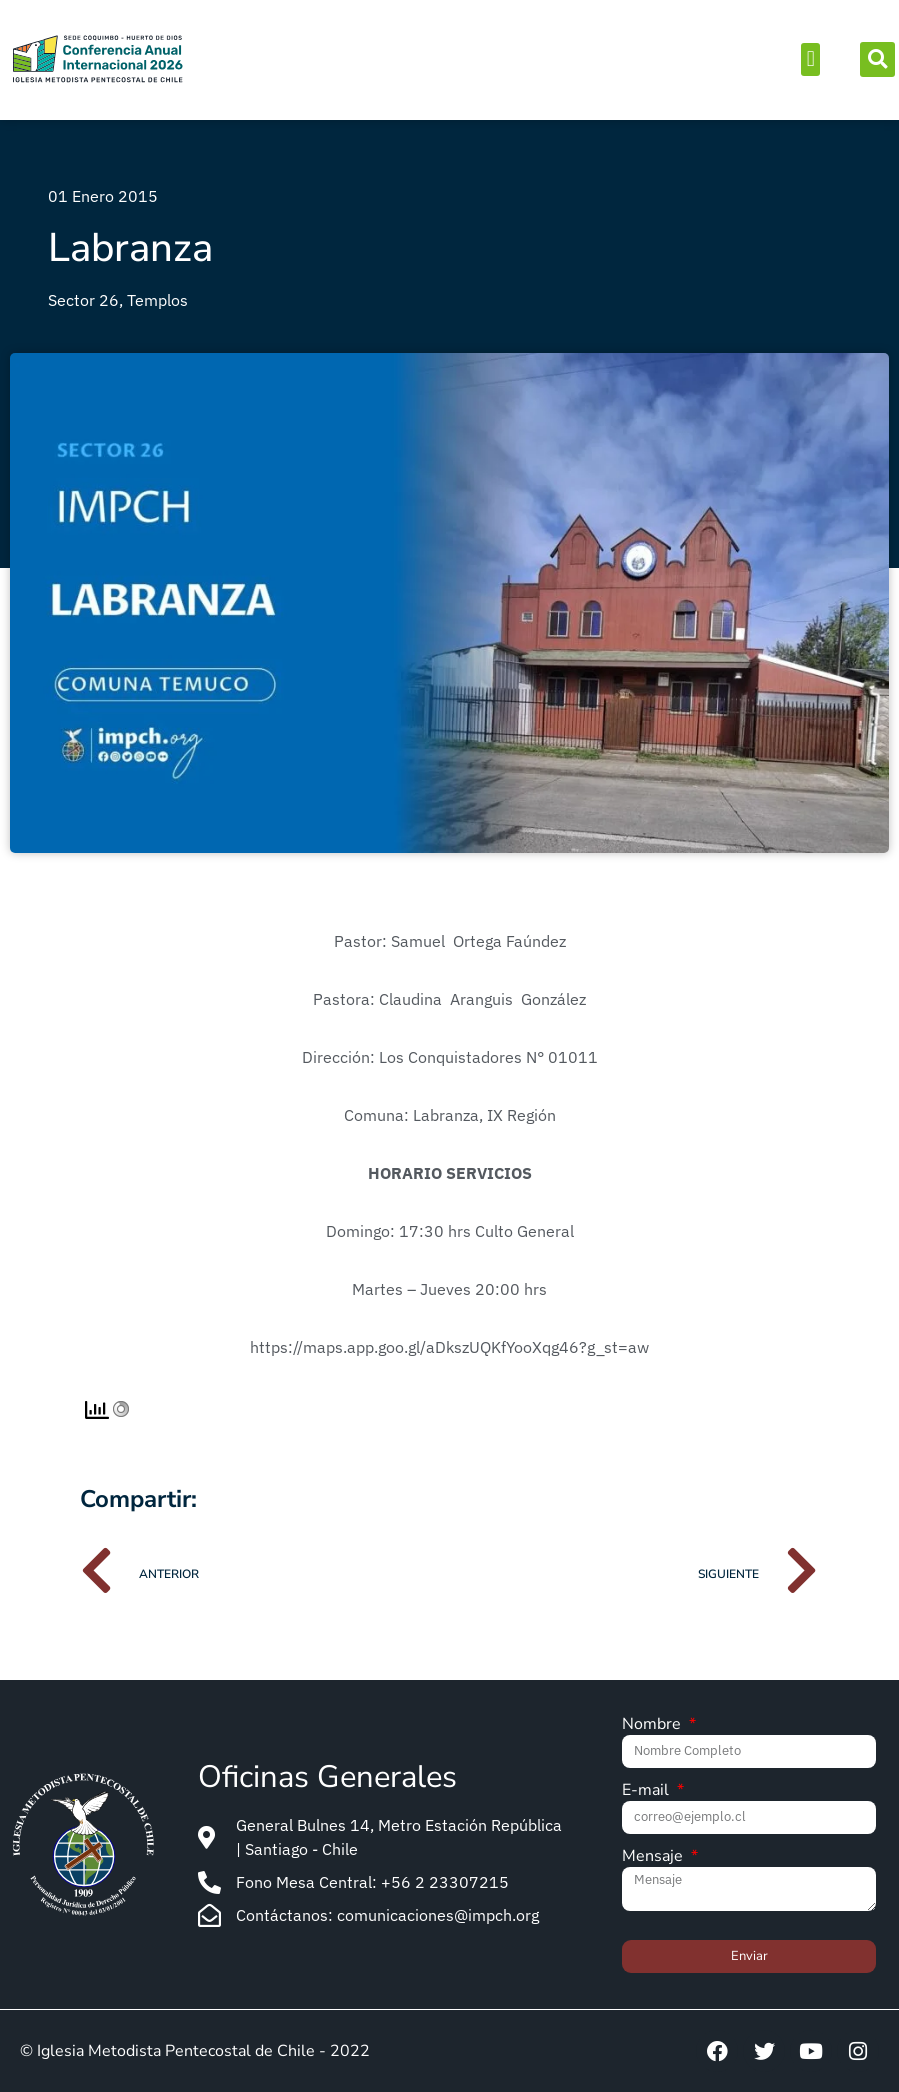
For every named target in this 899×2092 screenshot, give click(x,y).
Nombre (653, 1725)
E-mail (647, 1791)
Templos (157, 300)
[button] (810, 59)
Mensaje (654, 1857)
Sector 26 (83, 300)
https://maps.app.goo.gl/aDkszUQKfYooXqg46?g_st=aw (449, 1347)
